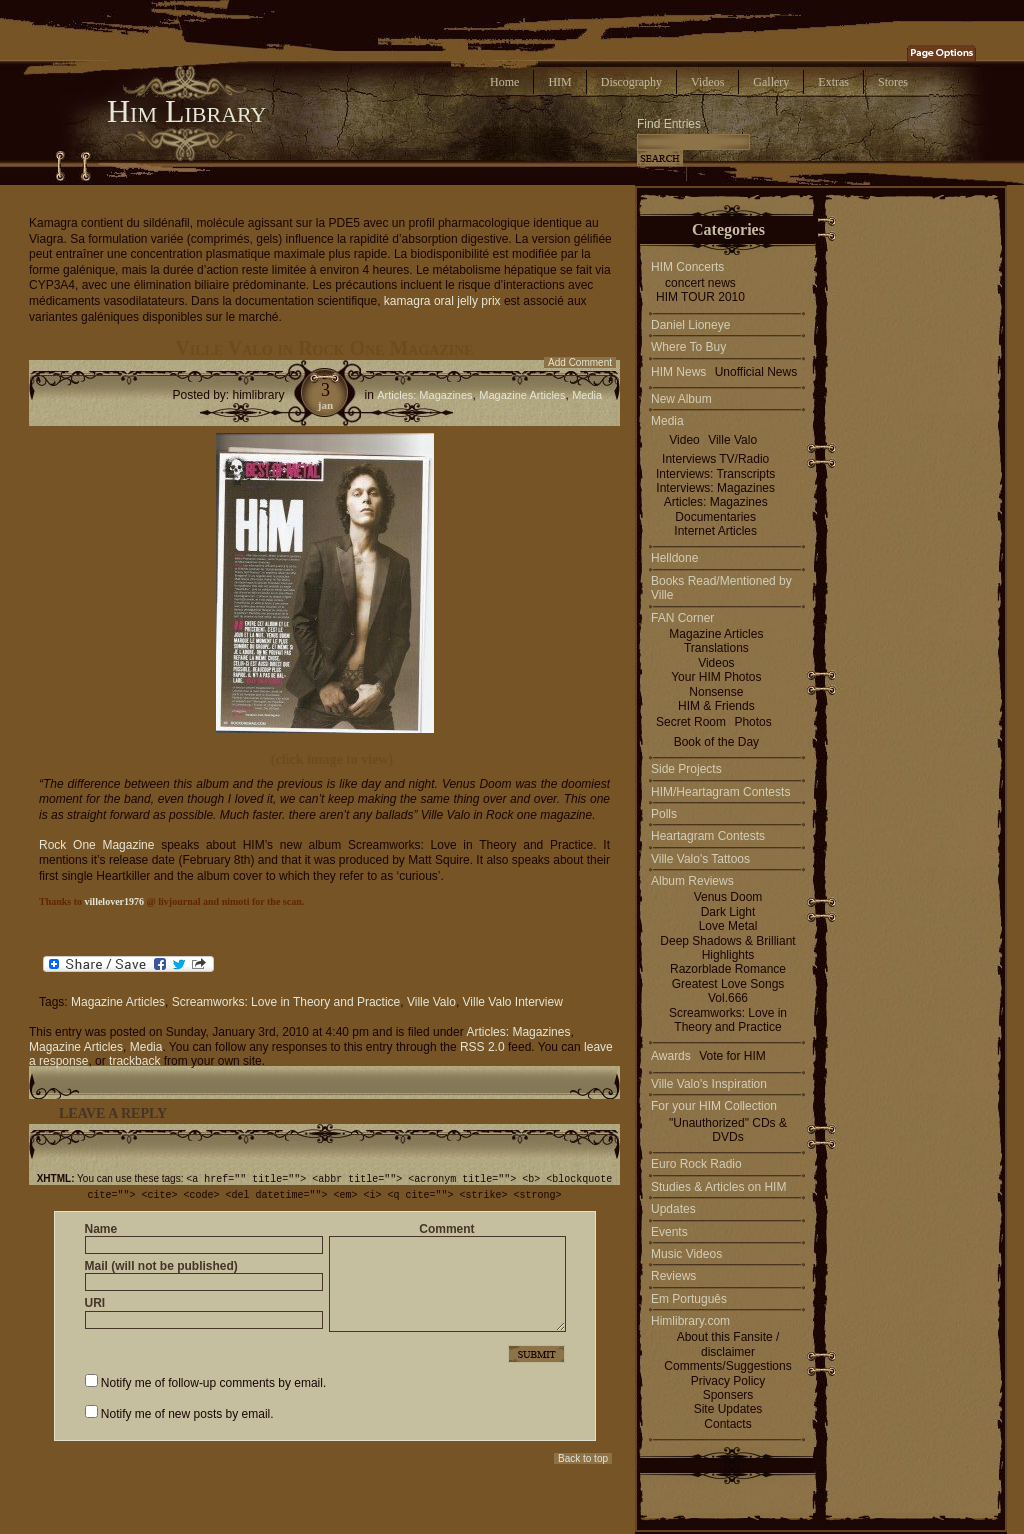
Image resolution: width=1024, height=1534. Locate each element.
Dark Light (728, 912)
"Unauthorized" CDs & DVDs (728, 1130)
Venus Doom (728, 897)
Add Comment (580, 362)
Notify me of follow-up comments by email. (213, 1381)
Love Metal (728, 926)
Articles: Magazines (424, 395)
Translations (716, 648)
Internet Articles (715, 531)
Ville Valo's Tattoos (700, 859)
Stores (893, 82)
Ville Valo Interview (513, 1002)
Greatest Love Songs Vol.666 (728, 991)
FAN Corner (682, 618)
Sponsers (728, 1395)
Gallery (771, 82)
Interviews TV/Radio (715, 459)
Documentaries (715, 517)
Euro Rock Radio (696, 1164)
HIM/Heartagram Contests (720, 792)
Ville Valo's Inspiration (709, 1084)
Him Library (186, 111)
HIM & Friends (716, 706)
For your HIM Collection (714, 1106)
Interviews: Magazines (715, 488)
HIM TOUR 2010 (700, 297)
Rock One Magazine (100, 845)
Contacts (727, 1424)
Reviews (673, 1276)
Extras (833, 82)
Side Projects (686, 769)
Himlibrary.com (690, 1321)
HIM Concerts (687, 267)
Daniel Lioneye (690, 325)
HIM (559, 82)
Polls (664, 814)
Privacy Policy (728, 1381)
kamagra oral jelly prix (442, 301)
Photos (752, 722)
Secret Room (691, 722)
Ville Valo (431, 1002)
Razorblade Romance (728, 969)
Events (669, 1232)
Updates (673, 1209)
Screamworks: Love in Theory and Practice (286, 1002)
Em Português (689, 1299)
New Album (681, 399)
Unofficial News (756, 372)
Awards (671, 1056)
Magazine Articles (522, 395)
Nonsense (716, 692)
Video (684, 440)
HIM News (678, 372)
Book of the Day (716, 742)
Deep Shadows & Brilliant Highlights (727, 948)
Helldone (674, 558)
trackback (134, 1061)
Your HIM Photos (716, 677)
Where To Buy (688, 347)
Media (587, 395)
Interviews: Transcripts (715, 474)
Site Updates (728, 1409)
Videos (707, 82)
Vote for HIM (732, 1056)
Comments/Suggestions (727, 1366)
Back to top (583, 1456)
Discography (631, 82)
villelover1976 (114, 901)
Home (504, 82)
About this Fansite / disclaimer (728, 1344)
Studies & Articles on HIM (718, 1187)
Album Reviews (692, 881)
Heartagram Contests (708, 836)
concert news (700, 283)
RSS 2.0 (482, 1047)
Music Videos (686, 1254)
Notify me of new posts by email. (187, 1412)
